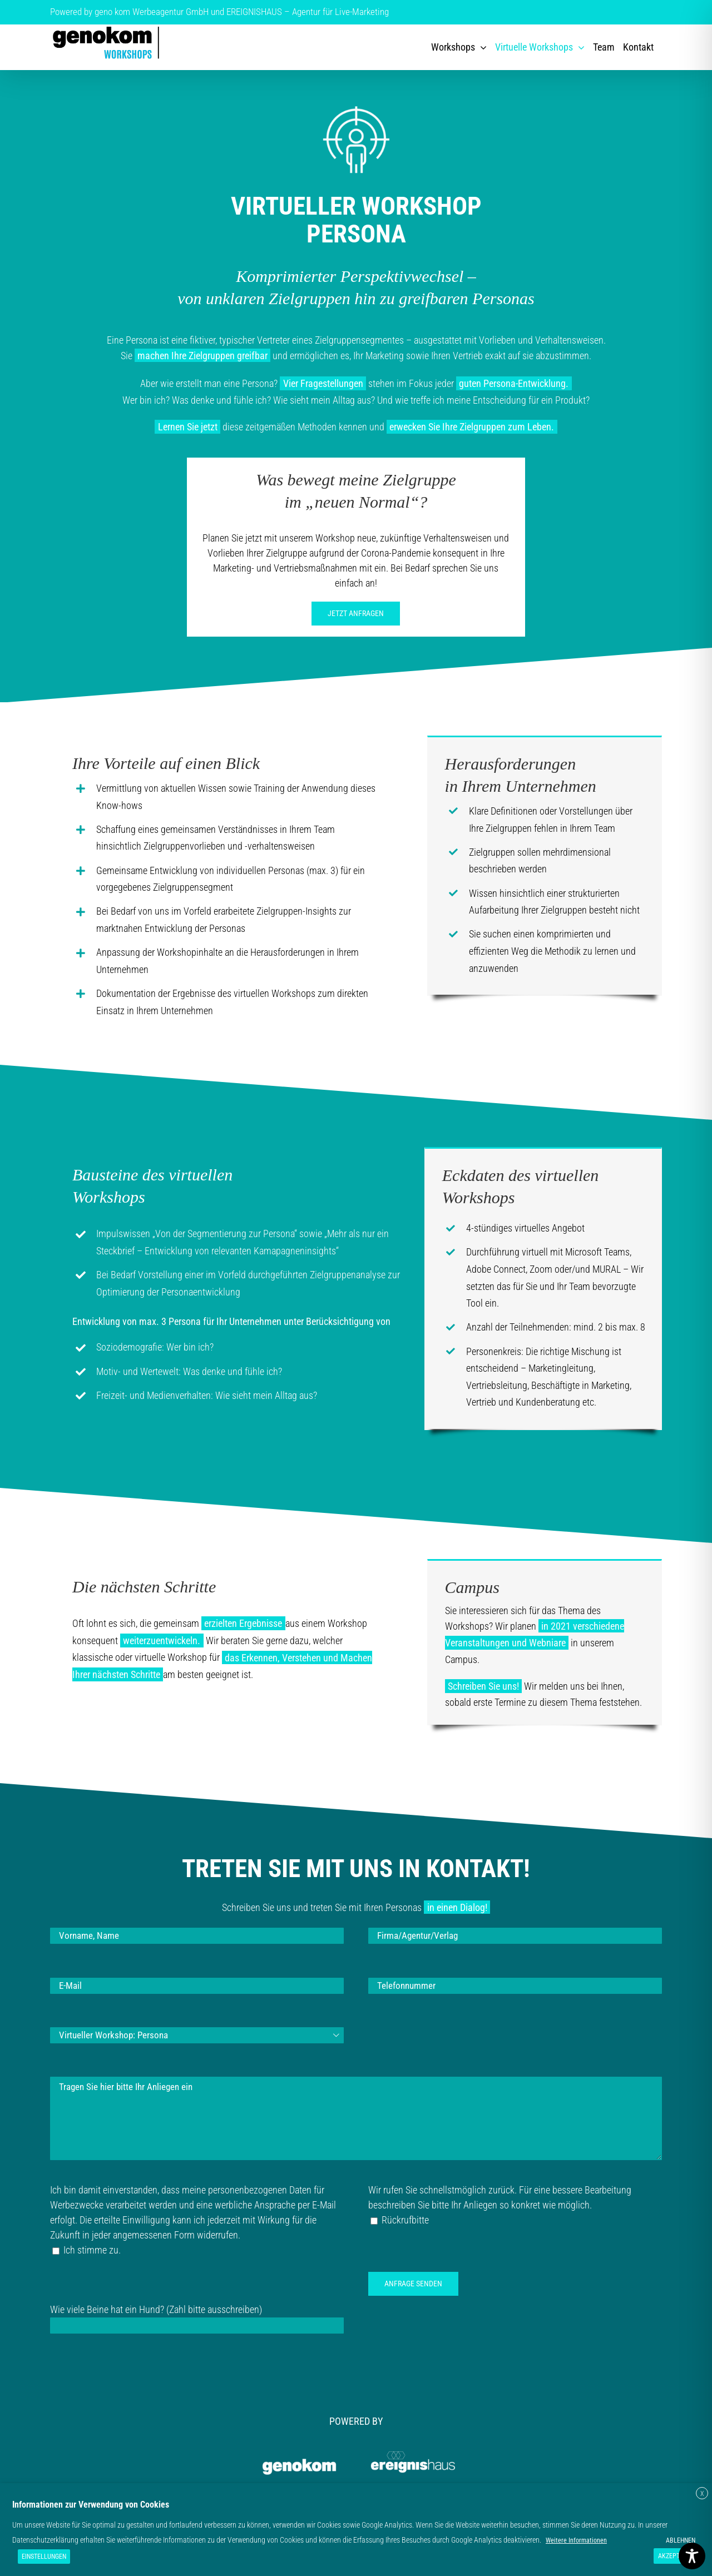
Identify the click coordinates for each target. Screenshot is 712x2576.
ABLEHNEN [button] (680, 2540)
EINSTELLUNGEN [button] (44, 2556)
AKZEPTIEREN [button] (676, 2556)
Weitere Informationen (576, 2540)
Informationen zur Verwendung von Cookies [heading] (90, 2504)
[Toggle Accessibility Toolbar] (692, 2556)
